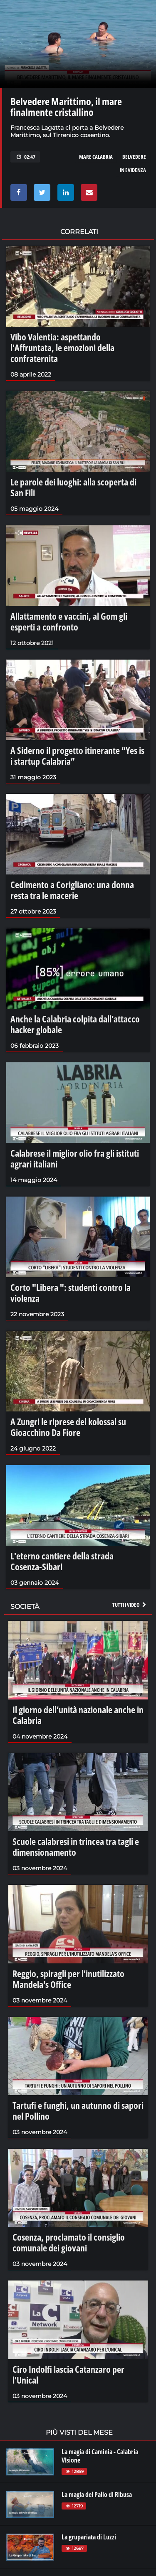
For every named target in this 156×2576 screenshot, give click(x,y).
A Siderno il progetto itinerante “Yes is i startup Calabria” (77, 755)
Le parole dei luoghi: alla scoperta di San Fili (73, 487)
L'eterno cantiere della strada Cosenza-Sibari (62, 1561)
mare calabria (96, 156)
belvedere (134, 156)
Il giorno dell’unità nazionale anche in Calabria (78, 1714)
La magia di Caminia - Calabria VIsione (100, 2456)
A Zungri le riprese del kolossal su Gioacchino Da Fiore (68, 1426)
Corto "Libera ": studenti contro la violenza (70, 1292)
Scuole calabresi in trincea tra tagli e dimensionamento (75, 1846)
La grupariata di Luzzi (89, 2537)
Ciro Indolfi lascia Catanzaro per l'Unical (68, 2374)
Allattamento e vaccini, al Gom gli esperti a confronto (68, 621)
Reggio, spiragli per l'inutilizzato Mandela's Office (68, 1978)
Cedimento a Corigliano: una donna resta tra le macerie (72, 889)
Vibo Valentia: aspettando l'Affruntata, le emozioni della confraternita (62, 347)
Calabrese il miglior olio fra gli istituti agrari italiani (74, 1158)
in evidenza (133, 170)
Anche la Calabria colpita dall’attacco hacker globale (75, 1024)
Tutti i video (129, 1604)
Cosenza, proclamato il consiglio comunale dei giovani (68, 2242)
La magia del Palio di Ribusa (97, 2494)
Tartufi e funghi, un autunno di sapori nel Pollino (78, 2110)
